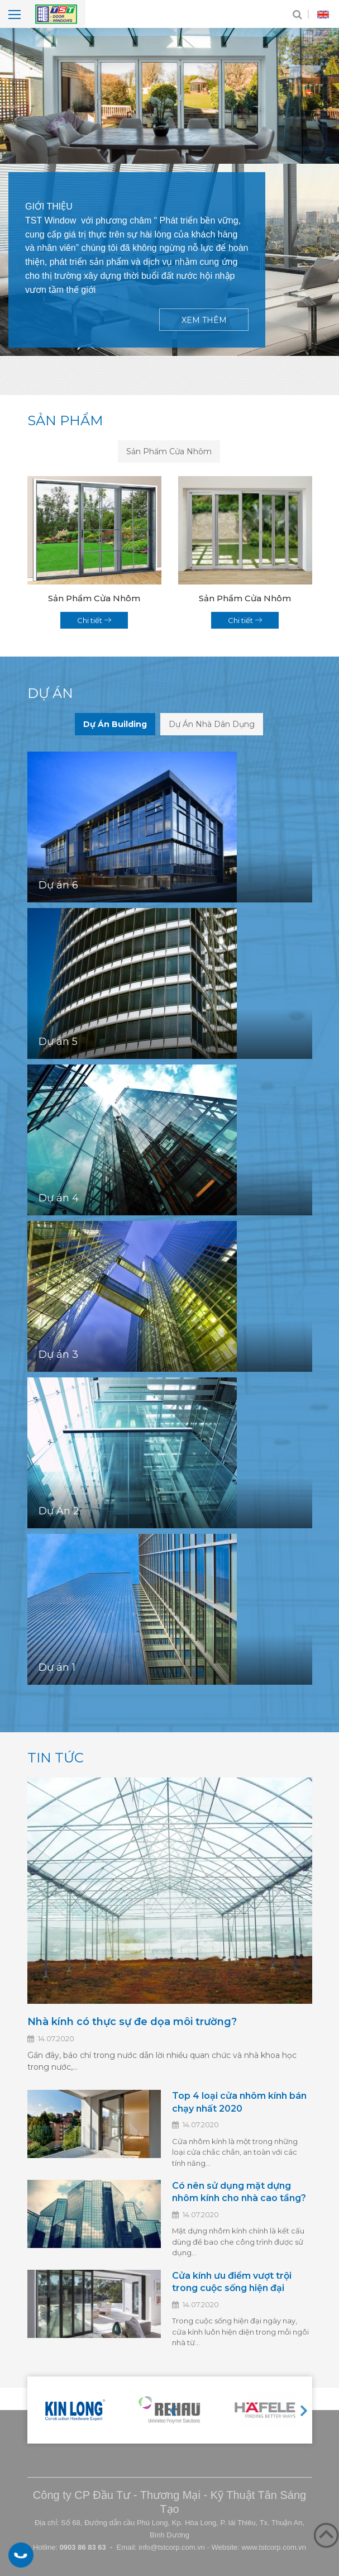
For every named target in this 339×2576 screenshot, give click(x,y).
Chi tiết (94, 620)
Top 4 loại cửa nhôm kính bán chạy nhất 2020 (239, 2101)
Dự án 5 (58, 1042)
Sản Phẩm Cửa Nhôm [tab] (169, 451)
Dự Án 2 (59, 1511)
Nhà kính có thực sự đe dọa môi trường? (132, 2022)
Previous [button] (172, 2410)
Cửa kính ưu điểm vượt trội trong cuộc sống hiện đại (232, 2281)
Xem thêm (204, 320)
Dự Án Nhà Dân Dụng (212, 724)
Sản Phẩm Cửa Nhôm (94, 598)
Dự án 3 (58, 1355)
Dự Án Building (115, 724)
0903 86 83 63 (21, 2555)
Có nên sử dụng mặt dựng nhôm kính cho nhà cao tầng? (239, 2191)
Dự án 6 (58, 885)
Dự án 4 (59, 1198)
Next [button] (303, 2410)
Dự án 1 (57, 1668)
